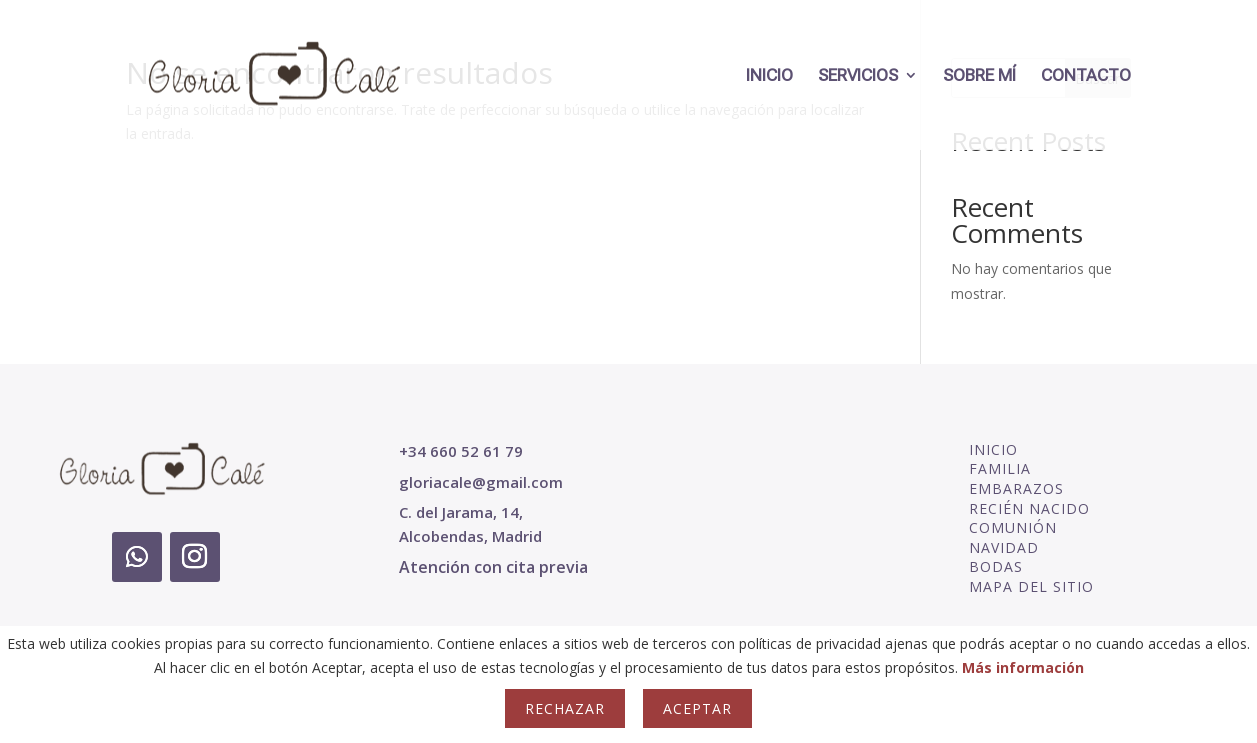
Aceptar (697, 708)
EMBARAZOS (1016, 488)
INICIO (769, 76)
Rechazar (565, 708)
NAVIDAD (1004, 547)
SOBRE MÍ (979, 76)
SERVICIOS (858, 76)
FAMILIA (1000, 468)
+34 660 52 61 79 (461, 451)
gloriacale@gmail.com (481, 482)
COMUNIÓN (1013, 527)
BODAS (996, 566)
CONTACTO (1086, 76)
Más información (1023, 667)
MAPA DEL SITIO (1031, 586)
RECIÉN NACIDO (1029, 508)
